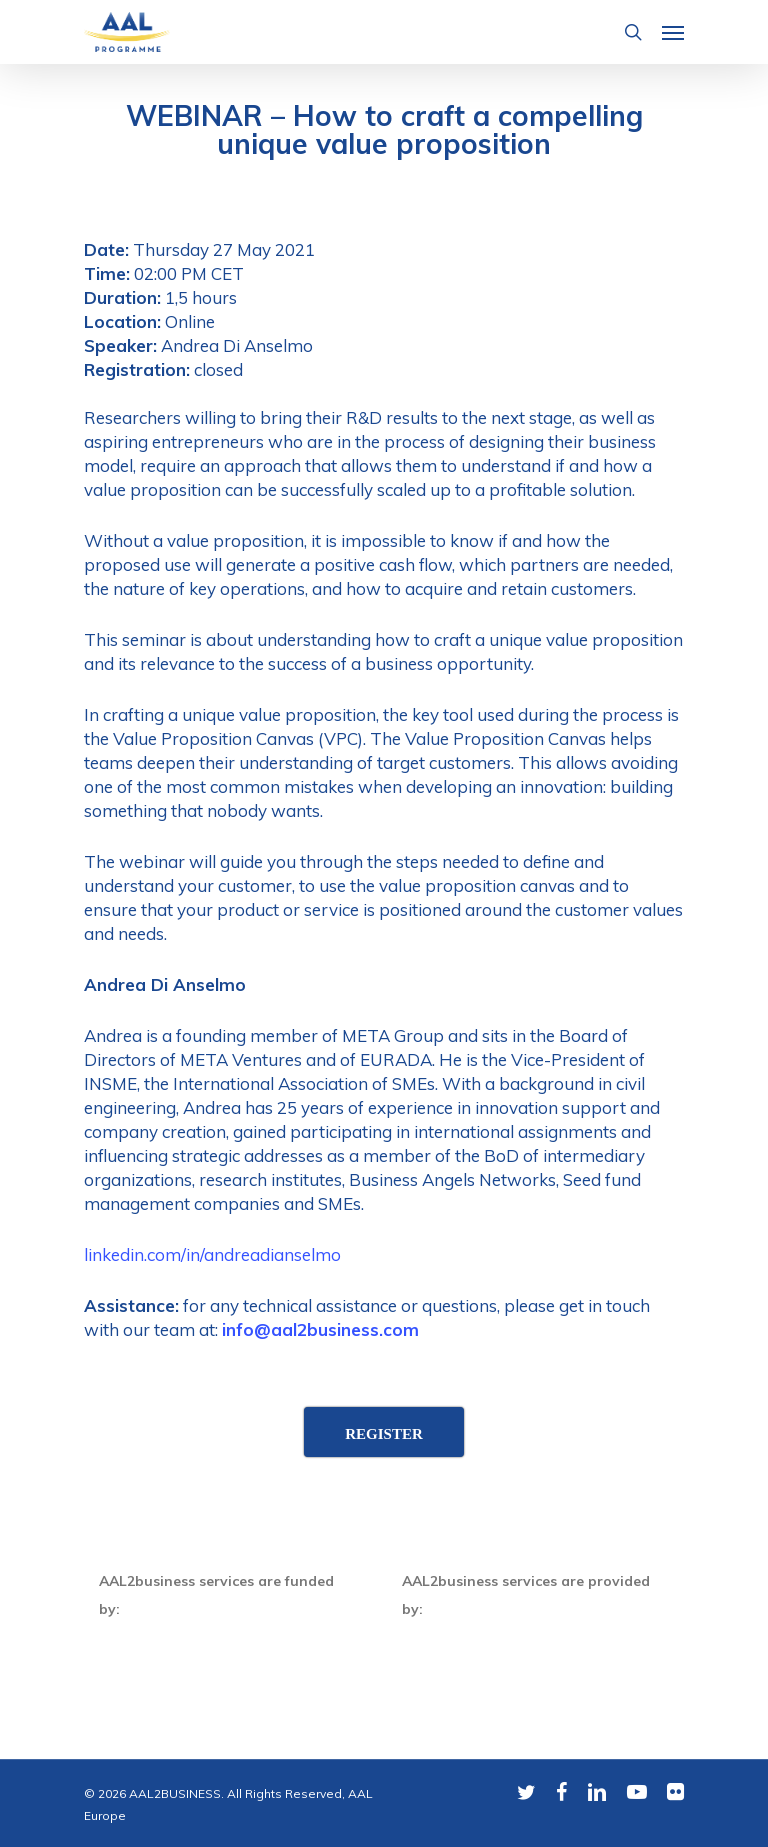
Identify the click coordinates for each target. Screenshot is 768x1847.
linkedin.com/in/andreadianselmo (212, 1254)
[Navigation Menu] (673, 32)
